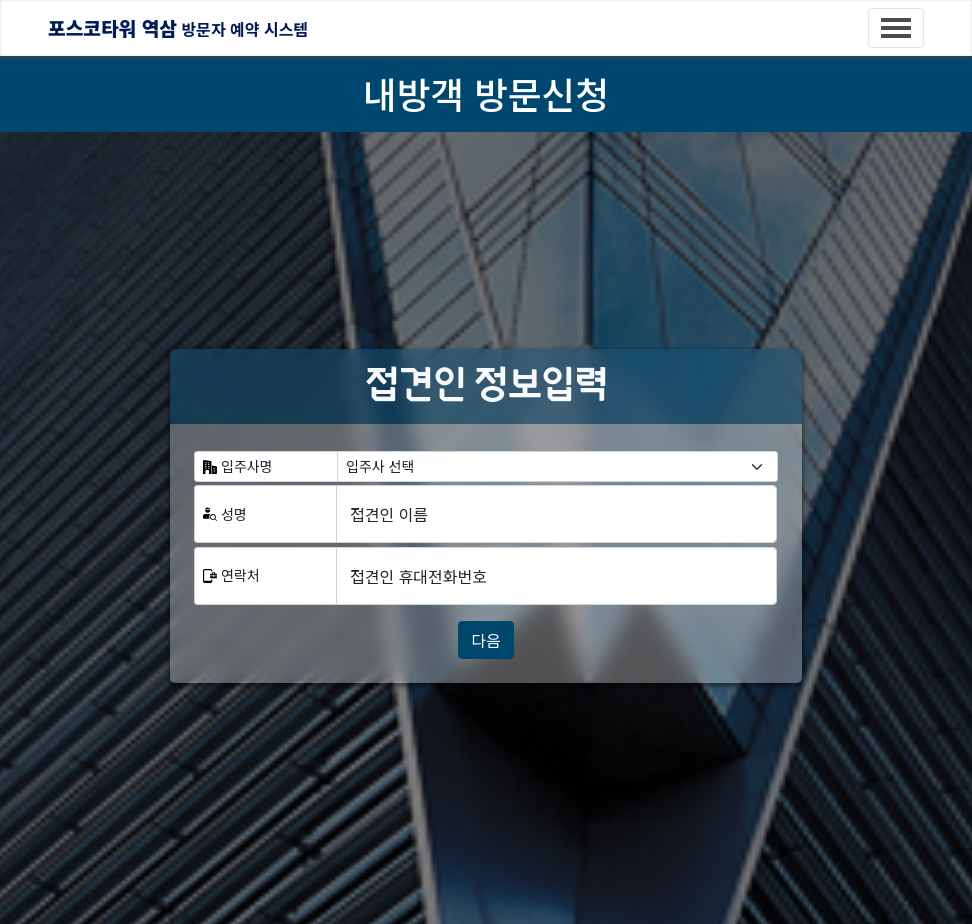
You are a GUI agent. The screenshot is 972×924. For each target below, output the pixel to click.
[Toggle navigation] (896, 28)
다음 (485, 640)
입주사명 (247, 466)
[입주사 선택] (557, 466)
